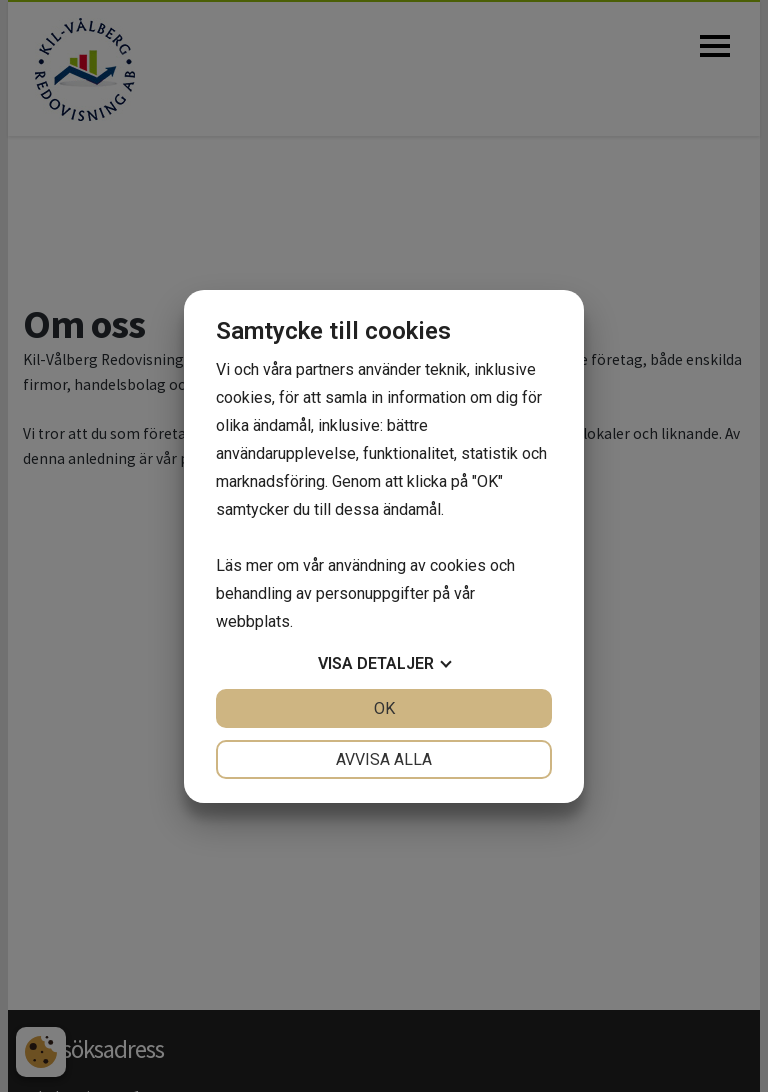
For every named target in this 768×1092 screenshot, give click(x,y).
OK (384, 708)
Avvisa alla (384, 759)
